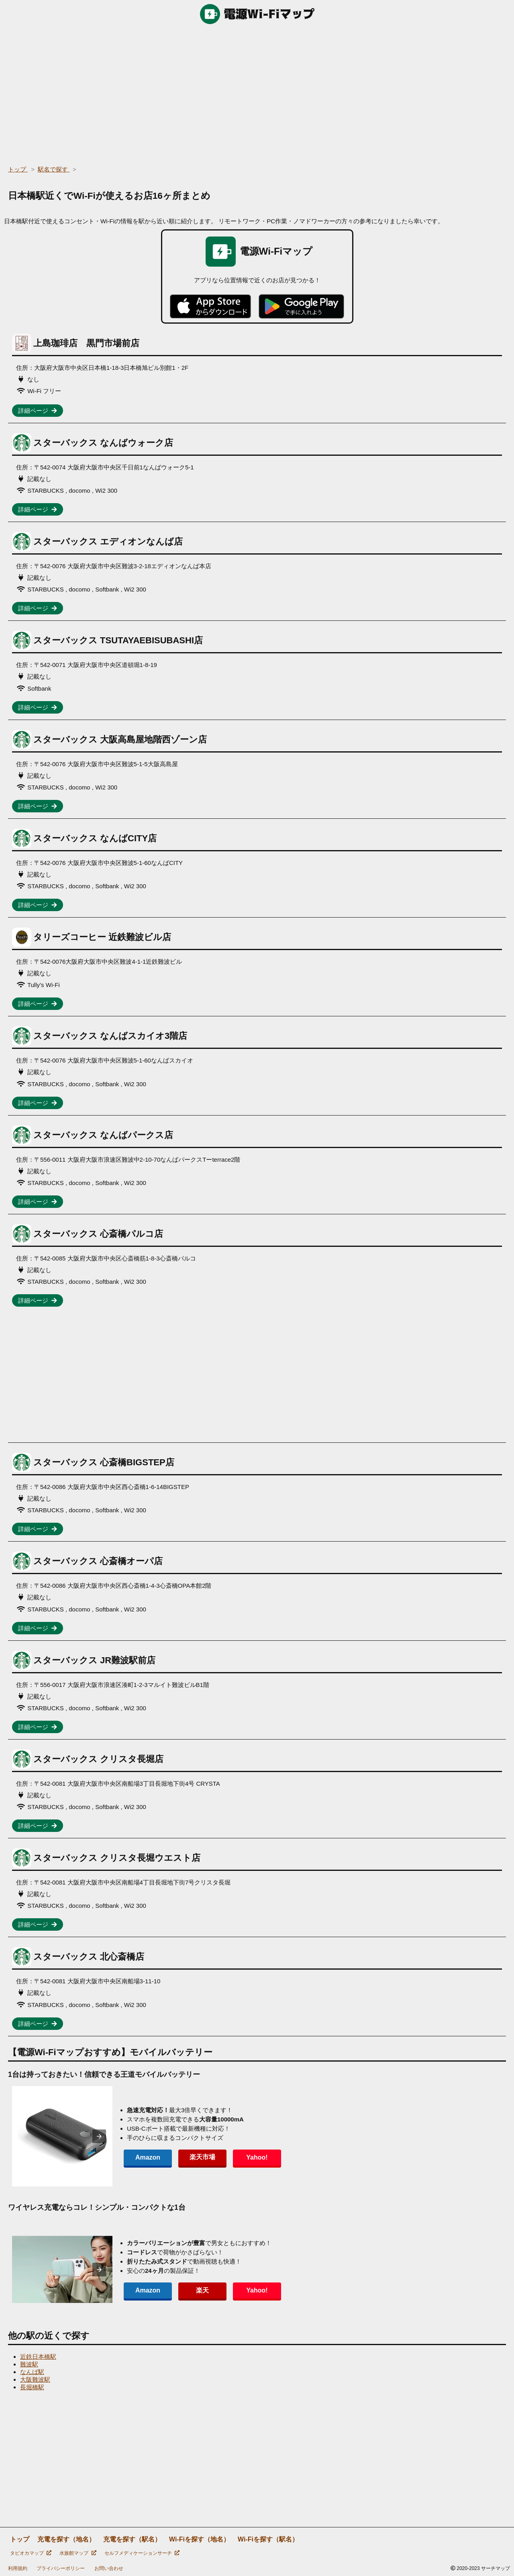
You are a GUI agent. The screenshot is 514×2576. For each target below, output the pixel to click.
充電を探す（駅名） (132, 2539)
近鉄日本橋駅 (38, 2356)
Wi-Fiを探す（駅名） (268, 2539)
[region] (257, 92)
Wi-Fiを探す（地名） (199, 2539)
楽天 (202, 2290)
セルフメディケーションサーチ (141, 2553)
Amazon (147, 2157)
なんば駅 (32, 2371)
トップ (19, 2539)
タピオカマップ (30, 2553)
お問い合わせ (108, 2568)
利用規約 (17, 2568)
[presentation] (99, 2136)
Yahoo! (256, 2157)
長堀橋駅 (32, 2387)
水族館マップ (77, 2553)
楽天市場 (202, 2157)
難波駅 (29, 2364)
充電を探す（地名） (66, 2539)
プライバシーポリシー (61, 2568)
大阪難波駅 (35, 2379)
